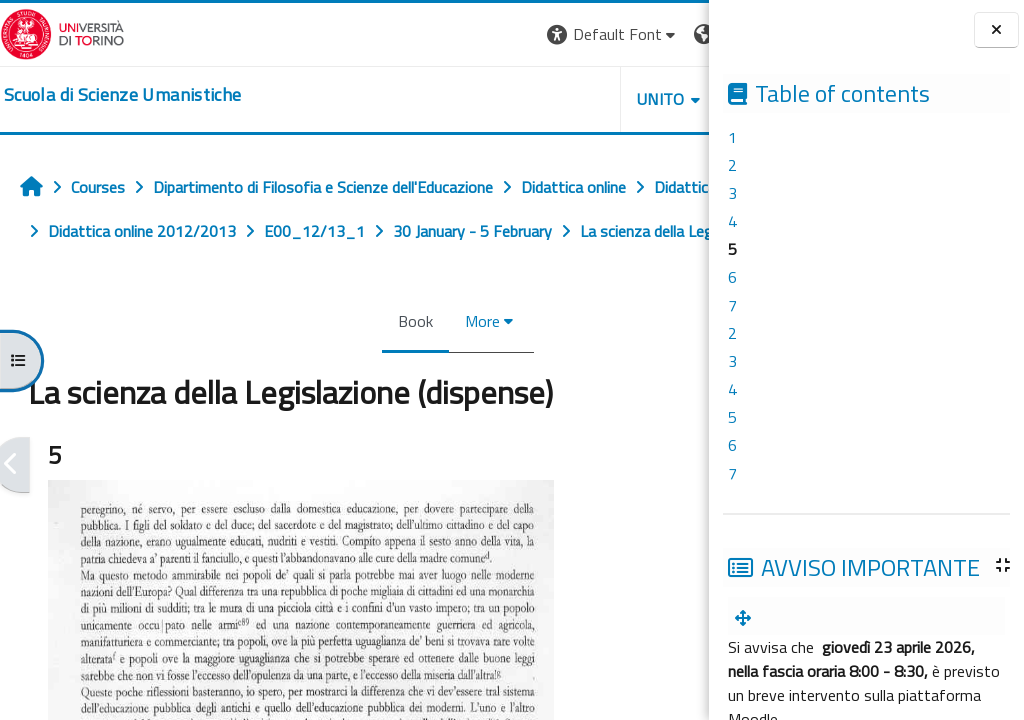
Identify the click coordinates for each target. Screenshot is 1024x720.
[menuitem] (747, 618)
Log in (672, 34)
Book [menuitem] (322, 365)
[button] (426, 34)
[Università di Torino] (62, 32)
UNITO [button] (475, 99)
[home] (122, 95)
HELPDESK (588, 99)
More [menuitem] (389, 365)
